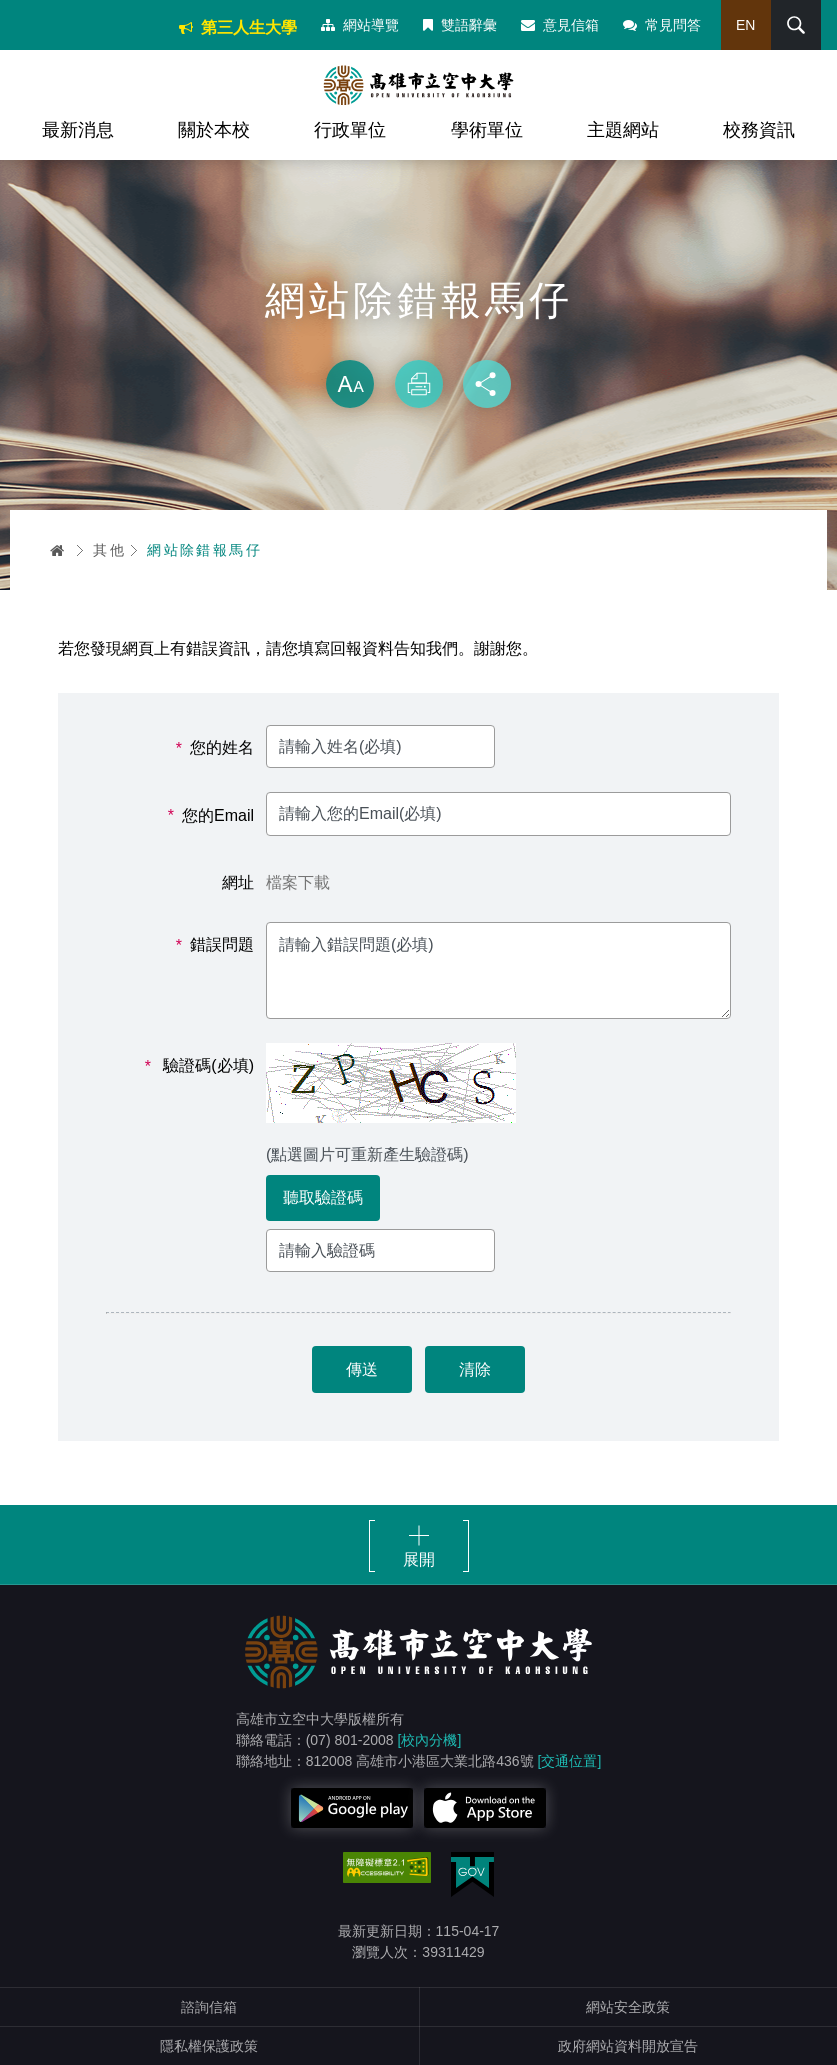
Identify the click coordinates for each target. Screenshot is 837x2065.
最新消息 (78, 130)
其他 (109, 550)
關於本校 (214, 130)
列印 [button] (419, 384)
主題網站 (623, 130)
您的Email (211, 816)
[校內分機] (430, 1740)
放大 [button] (350, 384)
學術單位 (487, 130)
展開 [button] (419, 1559)
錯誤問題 (215, 945)
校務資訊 (759, 130)
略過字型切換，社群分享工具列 (419, 340)
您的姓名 (215, 748)
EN (745, 25)
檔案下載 (298, 882)
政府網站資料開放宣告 (628, 2046)
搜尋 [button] (796, 25)
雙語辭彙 (460, 25)
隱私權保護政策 (209, 2046)
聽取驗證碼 (323, 1197)
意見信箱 (560, 25)
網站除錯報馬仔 (204, 550)
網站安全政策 (628, 2007)
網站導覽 (360, 25)
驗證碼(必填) (199, 1066)
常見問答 (662, 25)
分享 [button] (487, 384)
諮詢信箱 (209, 2007)
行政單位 (350, 130)
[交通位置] (570, 1761)
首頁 (58, 550)
